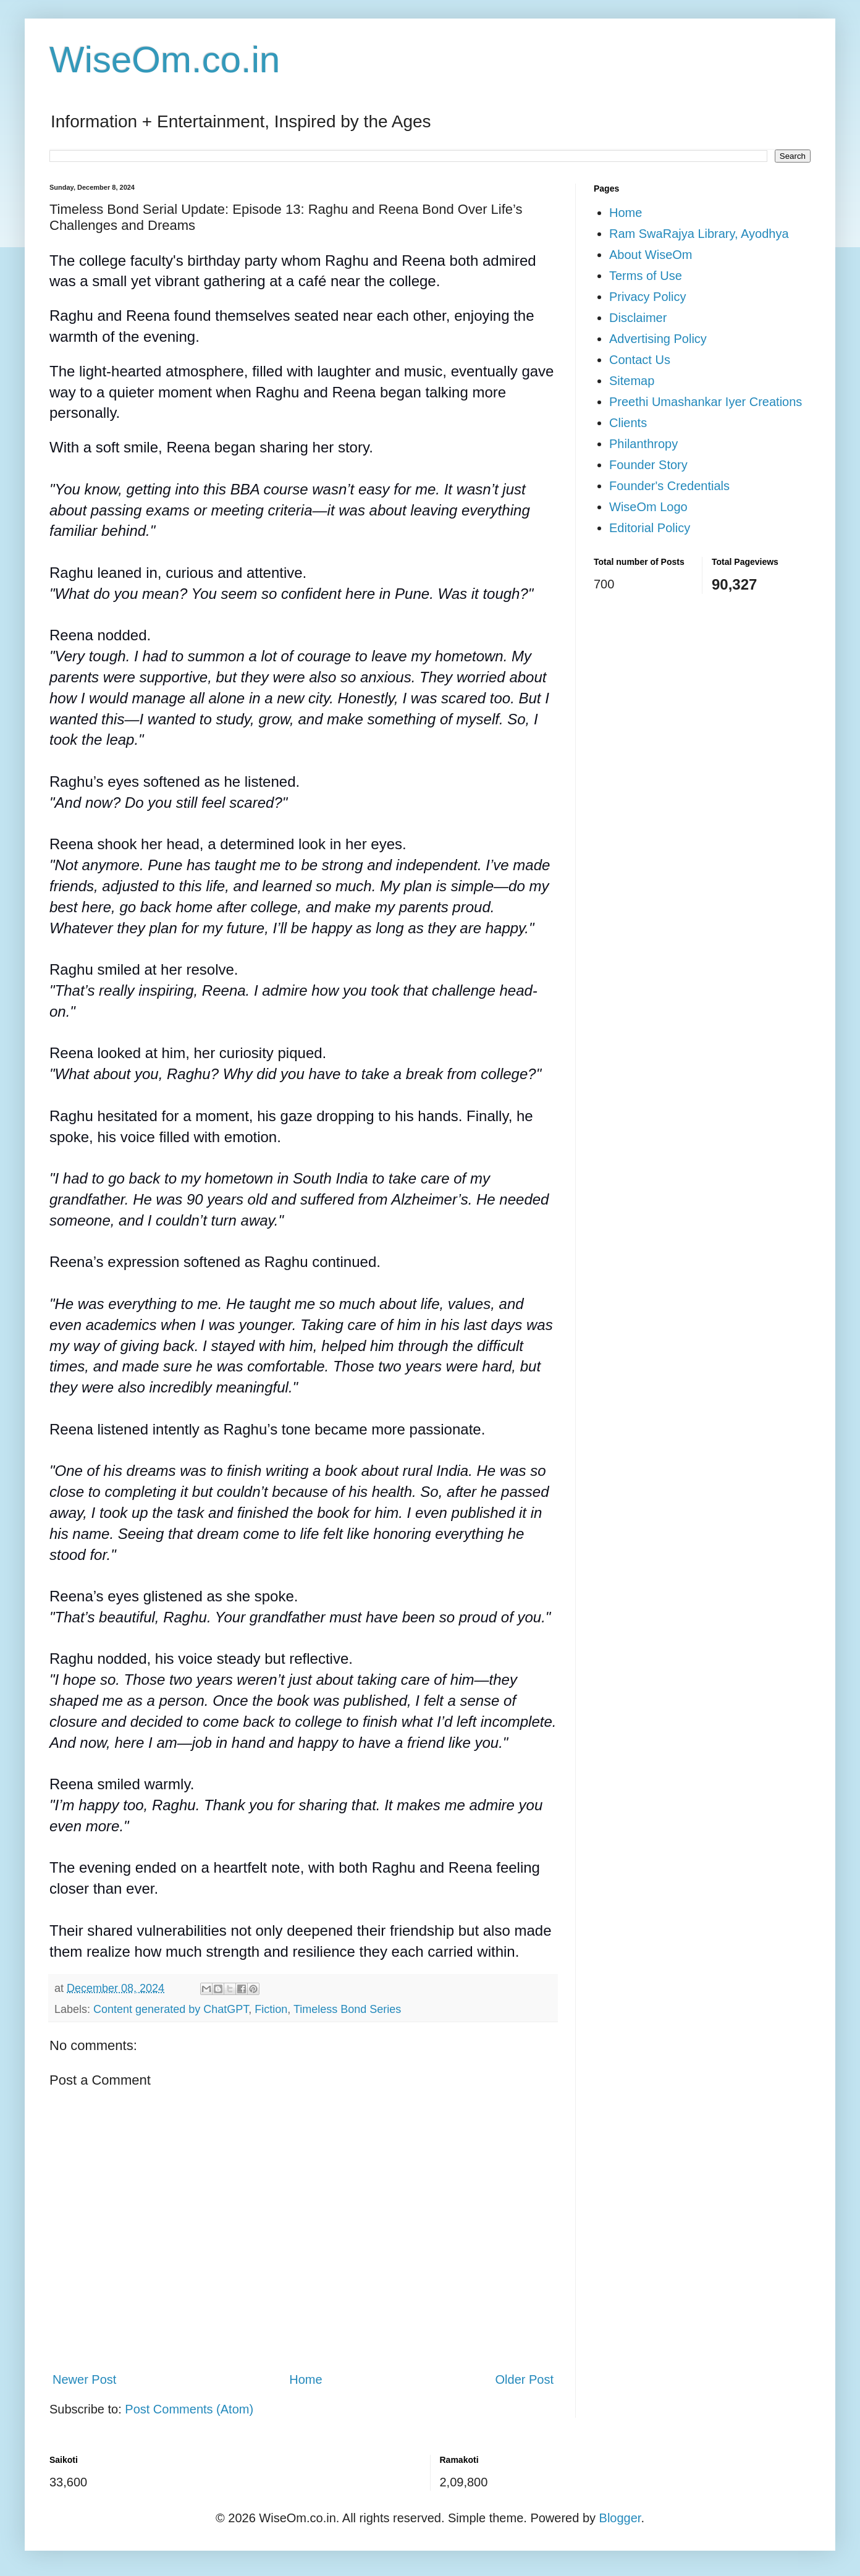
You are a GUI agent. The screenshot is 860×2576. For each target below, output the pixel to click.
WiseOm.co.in (164, 59)
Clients (628, 423)
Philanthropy (643, 444)
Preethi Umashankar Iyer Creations (705, 402)
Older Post (524, 2379)
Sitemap (631, 381)
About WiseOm (650, 254)
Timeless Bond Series (347, 2009)
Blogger (620, 2518)
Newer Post (84, 2379)
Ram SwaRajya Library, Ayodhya (699, 233)
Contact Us (639, 359)
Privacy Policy (647, 296)
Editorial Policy (649, 528)
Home (305, 2379)
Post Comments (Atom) (189, 2409)
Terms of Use (645, 275)
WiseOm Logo (648, 507)
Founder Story (648, 465)
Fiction (271, 2009)
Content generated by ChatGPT (170, 2009)
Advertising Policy (658, 338)
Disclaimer (638, 317)
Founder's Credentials (669, 486)
